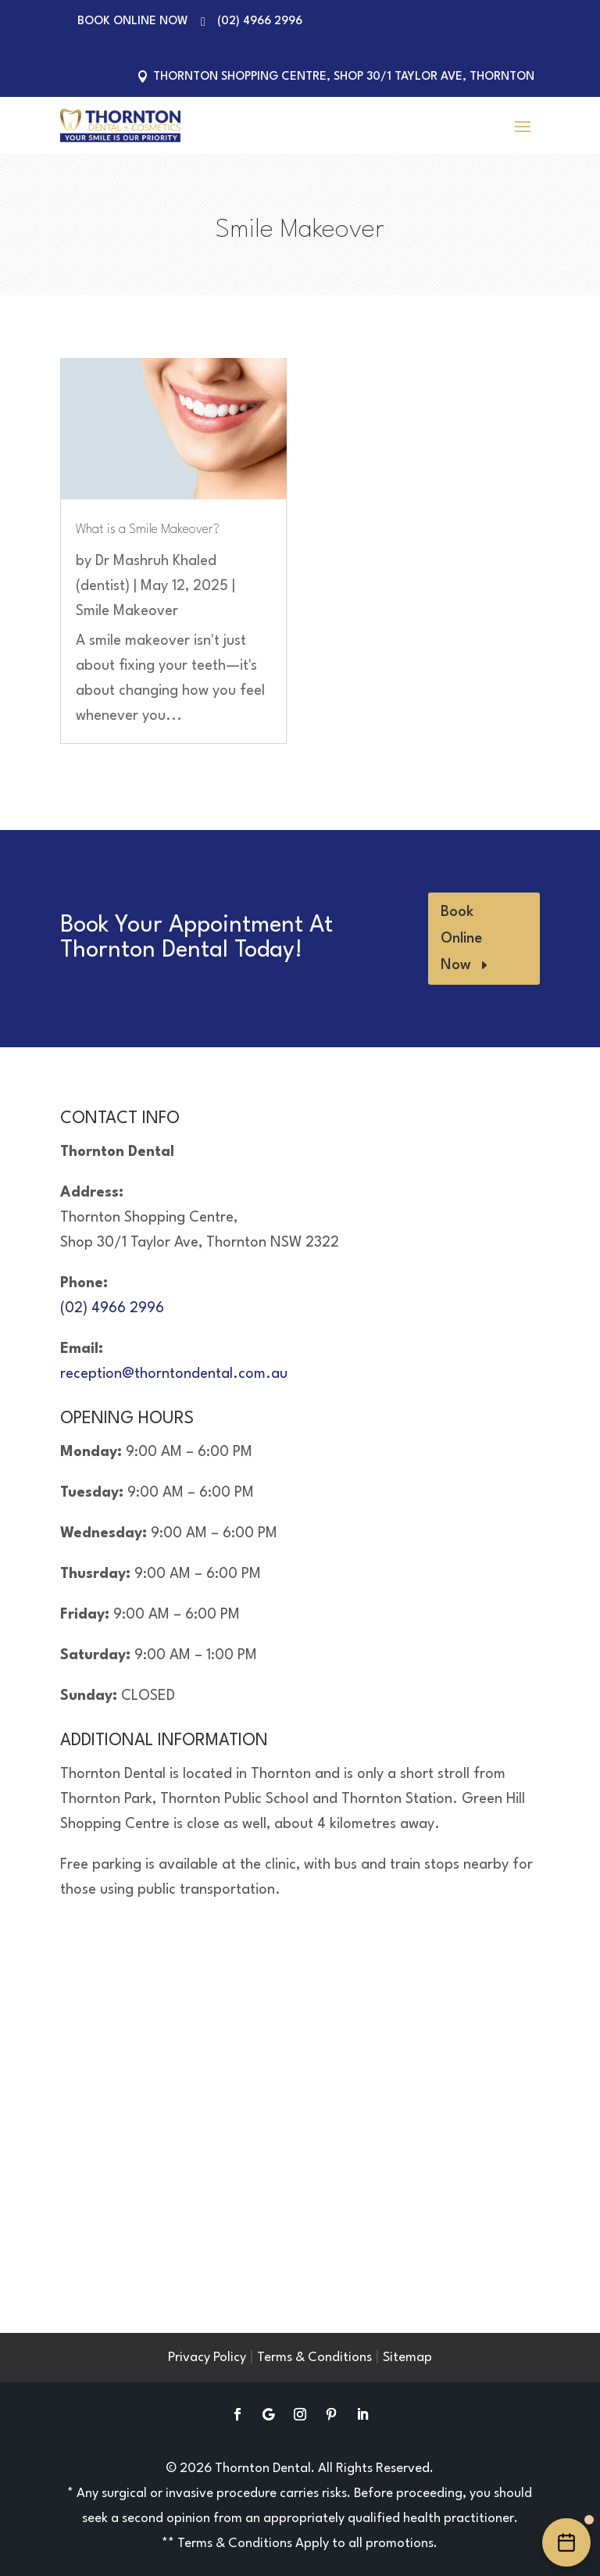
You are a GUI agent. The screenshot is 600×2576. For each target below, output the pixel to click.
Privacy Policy (207, 2357)
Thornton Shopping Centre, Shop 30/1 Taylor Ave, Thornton (343, 77)
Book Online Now (132, 21)
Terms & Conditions (314, 2357)
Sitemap (407, 2357)
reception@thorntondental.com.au (174, 1374)
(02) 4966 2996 (259, 21)
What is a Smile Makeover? (148, 529)
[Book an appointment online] (566, 2542)
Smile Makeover (127, 611)
